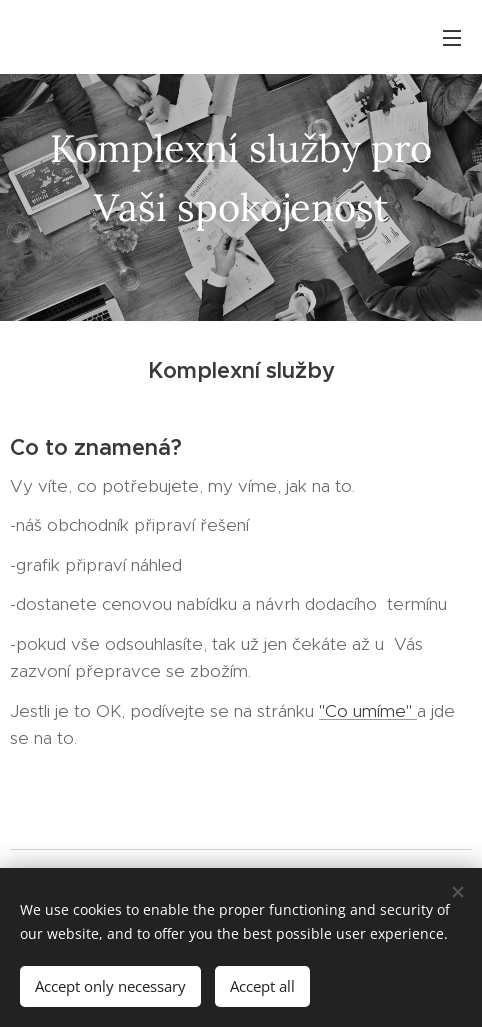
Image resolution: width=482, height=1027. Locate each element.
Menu (452, 38)
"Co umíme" (368, 710)
